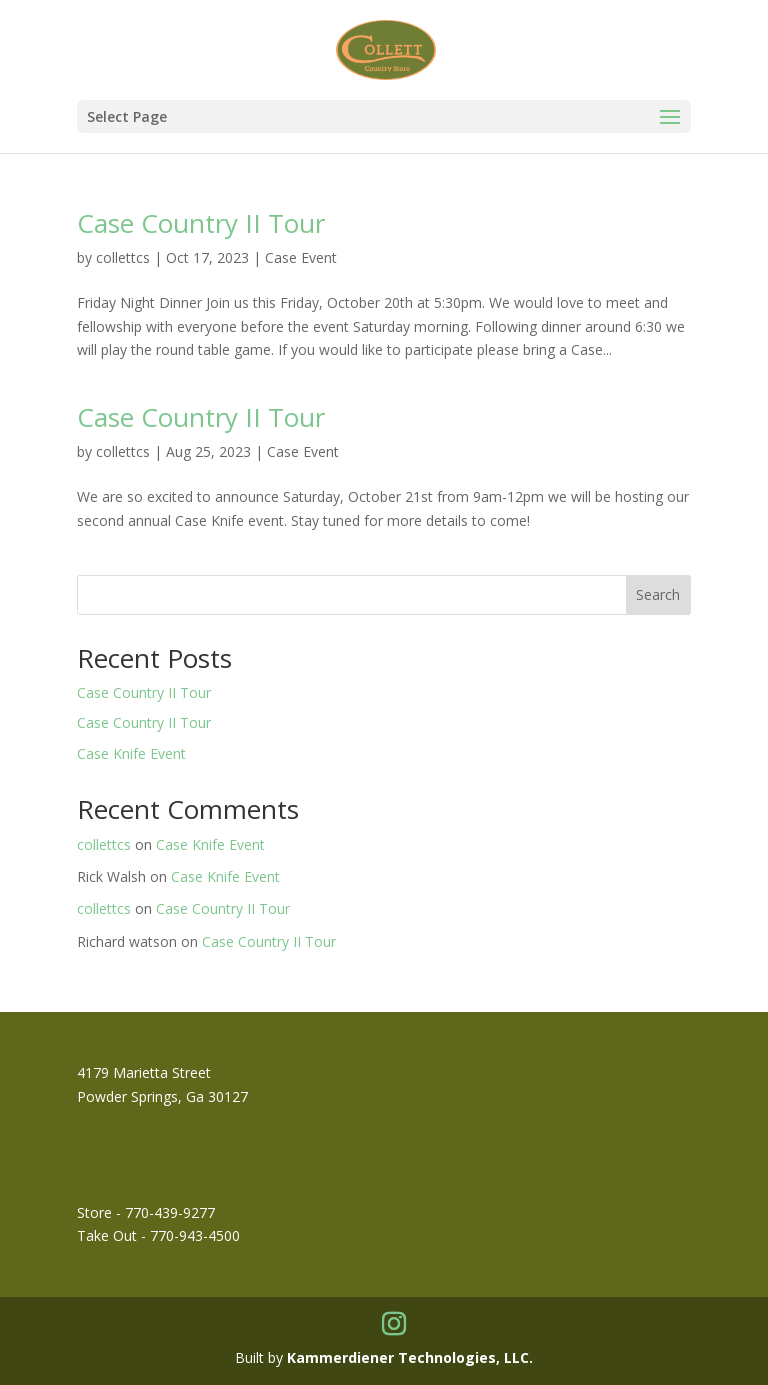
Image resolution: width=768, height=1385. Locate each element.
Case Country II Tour (201, 223)
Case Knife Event (131, 753)
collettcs (123, 257)
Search (658, 594)
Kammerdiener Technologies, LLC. (410, 1357)
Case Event (301, 257)
